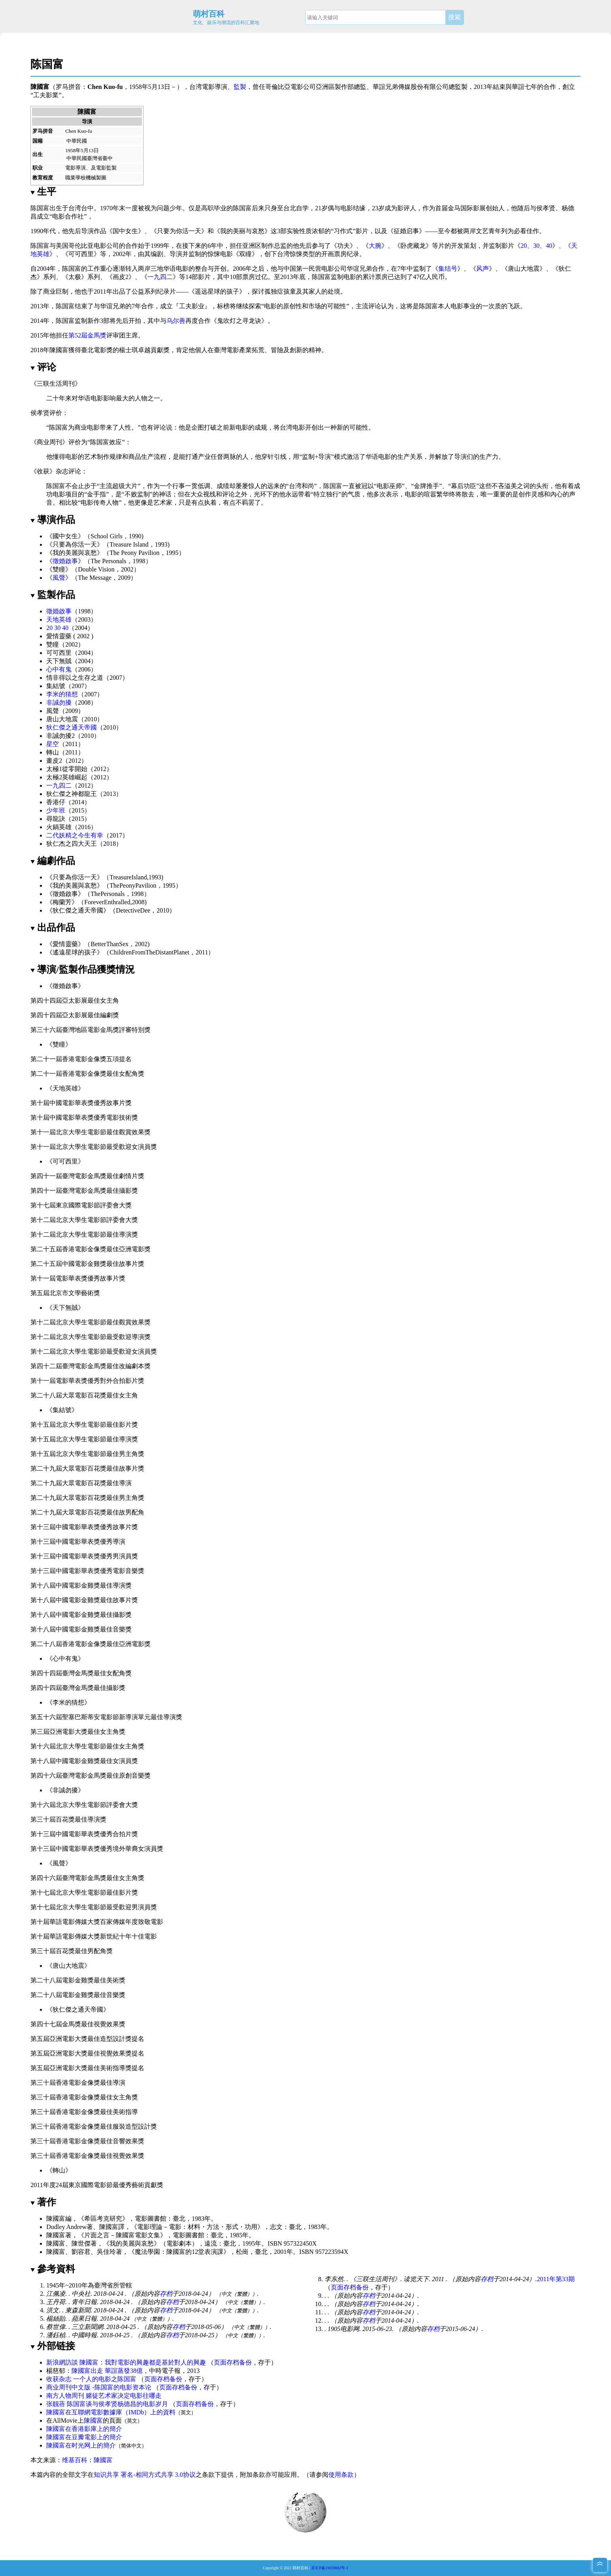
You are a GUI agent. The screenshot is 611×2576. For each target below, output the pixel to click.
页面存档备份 (350, 2287)
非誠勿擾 (59, 702)
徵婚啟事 (65, 561)
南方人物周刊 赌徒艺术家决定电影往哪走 (104, 2395)
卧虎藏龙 (413, 245)
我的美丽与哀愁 (242, 231)
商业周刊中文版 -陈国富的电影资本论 (98, 2387)
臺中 (107, 158)
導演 (221, 86)
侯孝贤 (545, 208)
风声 (482, 268)
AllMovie (65, 2420)
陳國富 (93, 2420)
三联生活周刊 (56, 383)
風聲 (59, 577)
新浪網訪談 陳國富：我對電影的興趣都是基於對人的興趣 (126, 2362)
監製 (240, 86)
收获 (43, 471)
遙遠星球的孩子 (75, 952)
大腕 (375, 245)
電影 (208, 86)
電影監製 (106, 168)
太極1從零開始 (66, 769)
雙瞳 (59, 569)
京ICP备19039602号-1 (329, 2568)
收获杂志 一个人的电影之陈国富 (91, 2379)
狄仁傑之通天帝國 (71, 727)
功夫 (343, 245)
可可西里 (81, 254)
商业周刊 (49, 442)
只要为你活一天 (179, 231)
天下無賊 (59, 661)
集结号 (447, 268)
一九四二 (160, 276)
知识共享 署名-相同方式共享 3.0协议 (144, 2474)
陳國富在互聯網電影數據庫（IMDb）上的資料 (110, 2412)
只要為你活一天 (75, 544)
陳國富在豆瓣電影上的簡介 (84, 2437)
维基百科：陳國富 (87, 2460)
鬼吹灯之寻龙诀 (239, 320)
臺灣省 (94, 158)
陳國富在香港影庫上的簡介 (84, 2428)
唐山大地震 (523, 268)
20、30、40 (536, 245)
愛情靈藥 (59, 636)
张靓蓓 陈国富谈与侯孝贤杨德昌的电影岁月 (107, 2404)
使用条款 (341, 2474)
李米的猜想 (62, 694)
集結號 (55, 686)
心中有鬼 (59, 669)
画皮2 (120, 276)
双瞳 (245, 254)
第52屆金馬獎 (87, 335)
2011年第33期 (555, 2279)
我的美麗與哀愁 (75, 552)
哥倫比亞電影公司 (290, 86)
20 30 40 (57, 627)
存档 (166, 2293)
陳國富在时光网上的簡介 (81, 2445)
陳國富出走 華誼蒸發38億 (107, 2370)
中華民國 (76, 141)
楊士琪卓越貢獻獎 (144, 350)
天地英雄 (59, 619)
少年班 (55, 810)
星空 (52, 744)
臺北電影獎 (97, 350)
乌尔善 (175, 320)
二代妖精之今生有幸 (74, 835)
